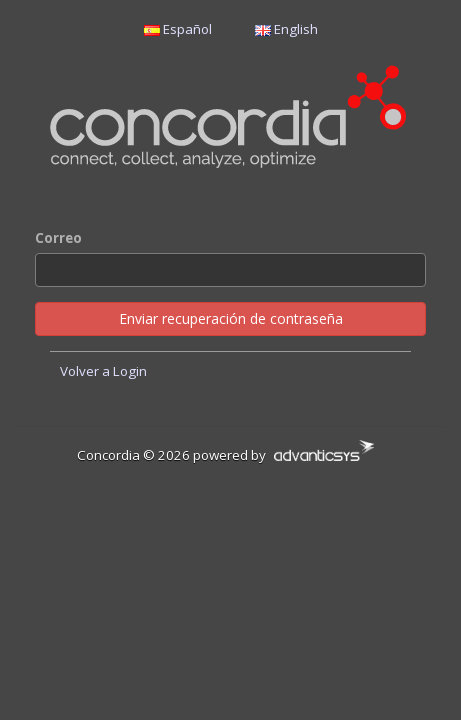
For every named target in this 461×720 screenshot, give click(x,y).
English (286, 29)
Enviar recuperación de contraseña (231, 318)
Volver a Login (103, 371)
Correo (58, 238)
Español (178, 29)
